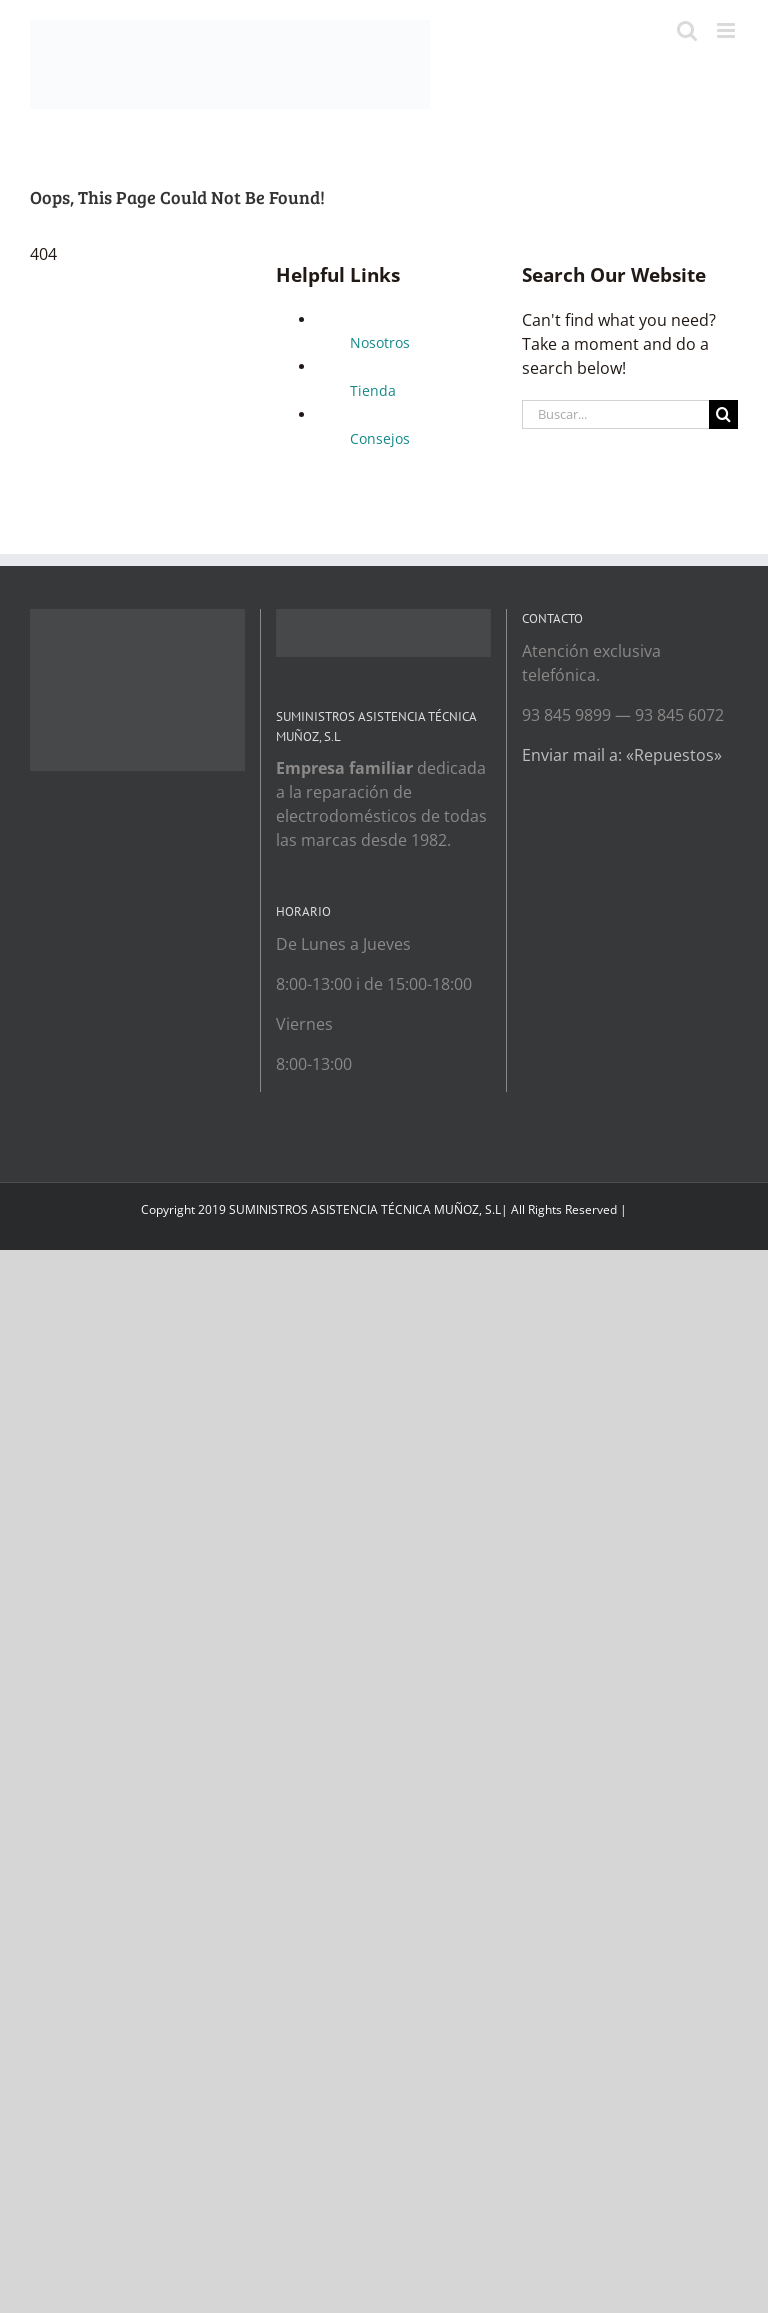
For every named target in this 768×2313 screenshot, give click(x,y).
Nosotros (380, 342)
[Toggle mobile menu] (727, 30)
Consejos (380, 438)
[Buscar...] (615, 414)
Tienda (373, 390)
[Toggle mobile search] (687, 30)
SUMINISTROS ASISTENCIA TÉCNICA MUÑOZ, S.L (365, 1209)
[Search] (723, 414)
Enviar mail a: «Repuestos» (622, 755)
